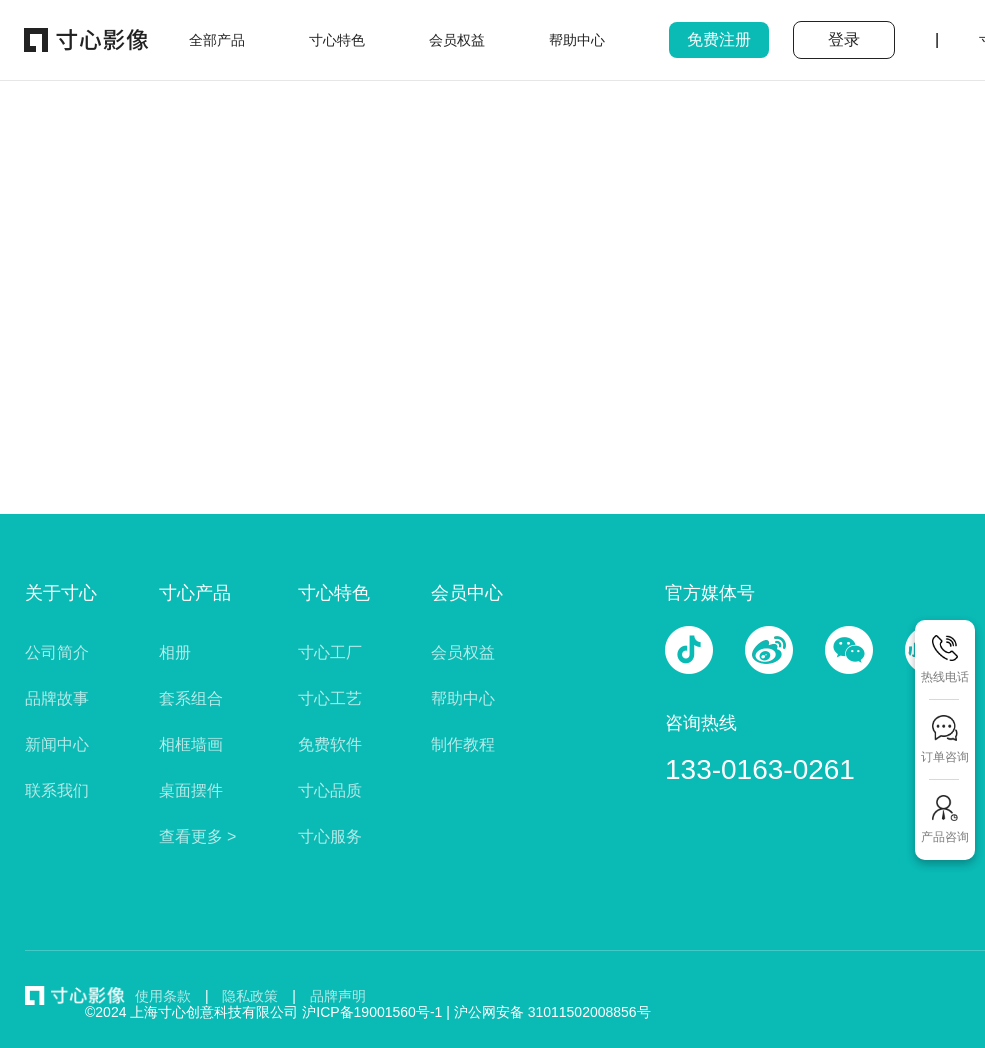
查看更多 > (198, 836)
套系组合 (191, 698)
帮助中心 (463, 698)
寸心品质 (330, 790)
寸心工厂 (330, 652)
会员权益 (463, 652)
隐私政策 (250, 996)
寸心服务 (330, 836)
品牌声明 (338, 996)
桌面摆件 (191, 790)
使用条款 (163, 996)
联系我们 (57, 790)
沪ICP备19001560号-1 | (378, 1012)
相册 (175, 652)
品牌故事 (57, 698)
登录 (844, 39)
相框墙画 (191, 744)
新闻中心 (57, 744)
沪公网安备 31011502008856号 (552, 1012)
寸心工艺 (330, 698)
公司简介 (57, 652)
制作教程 (463, 744)
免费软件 (330, 744)
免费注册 (719, 39)
